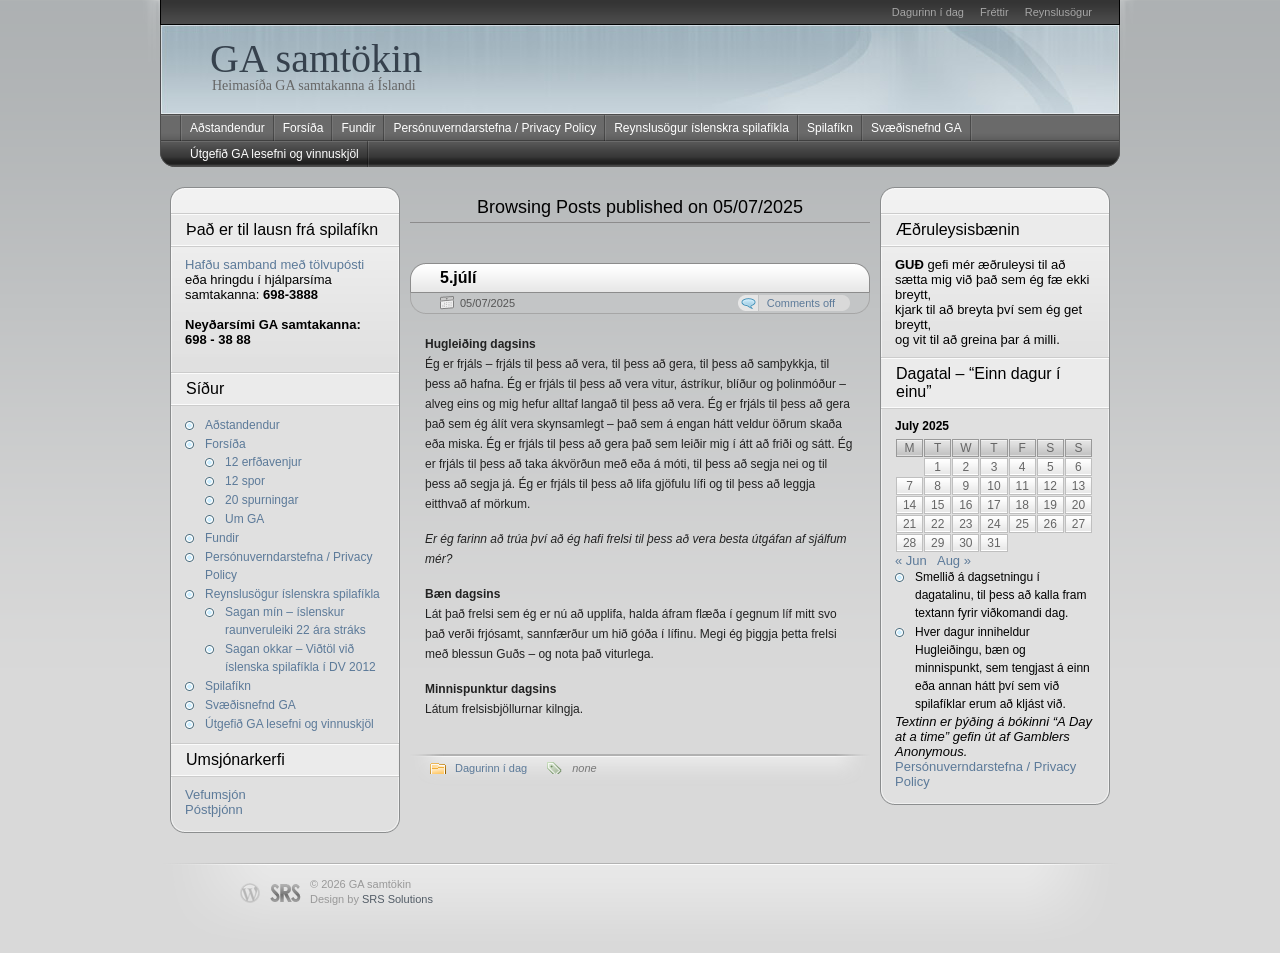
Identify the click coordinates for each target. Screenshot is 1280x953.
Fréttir (994, 12)
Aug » (954, 560)
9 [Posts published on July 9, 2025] (966, 486)
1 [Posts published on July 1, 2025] (937, 467)
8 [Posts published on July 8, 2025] (937, 486)
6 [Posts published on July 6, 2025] (1078, 467)
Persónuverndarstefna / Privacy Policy (494, 128)
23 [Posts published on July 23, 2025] (965, 524)
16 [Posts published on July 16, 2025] (965, 505)
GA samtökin (316, 58)
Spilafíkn (830, 128)
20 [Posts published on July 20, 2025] (1078, 505)
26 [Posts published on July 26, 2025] (1050, 524)
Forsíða (303, 128)
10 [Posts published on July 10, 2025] (993, 486)
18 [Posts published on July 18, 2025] (1021, 505)
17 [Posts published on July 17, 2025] (993, 505)
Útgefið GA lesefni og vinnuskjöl (274, 154)
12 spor (245, 481)
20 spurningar (261, 500)
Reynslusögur (1058, 12)
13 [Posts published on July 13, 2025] (1078, 486)
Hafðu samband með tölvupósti (274, 264)
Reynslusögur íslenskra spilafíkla (701, 128)
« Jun (911, 560)
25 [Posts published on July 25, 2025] (1021, 524)
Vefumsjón (215, 794)
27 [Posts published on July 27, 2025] (1078, 524)
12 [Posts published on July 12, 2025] (1050, 486)
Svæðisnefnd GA (916, 128)
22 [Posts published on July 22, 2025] (937, 524)
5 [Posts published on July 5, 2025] (1050, 467)
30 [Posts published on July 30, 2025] (965, 543)
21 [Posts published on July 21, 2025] (909, 524)
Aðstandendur (227, 128)
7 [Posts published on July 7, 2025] (909, 486)
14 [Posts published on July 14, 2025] (909, 505)
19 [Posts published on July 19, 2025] (1050, 505)
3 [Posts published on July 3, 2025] (994, 467)
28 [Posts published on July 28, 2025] (909, 543)
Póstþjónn (214, 809)
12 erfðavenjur (263, 462)
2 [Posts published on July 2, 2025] (966, 467)
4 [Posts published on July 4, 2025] (1022, 467)
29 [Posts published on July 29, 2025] (937, 543)
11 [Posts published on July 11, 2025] (1021, 486)
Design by (371, 899)
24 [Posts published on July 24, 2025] (993, 524)
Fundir (358, 128)
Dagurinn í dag (928, 12)
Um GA (244, 519)
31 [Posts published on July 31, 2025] (993, 543)
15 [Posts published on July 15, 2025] (937, 505)
